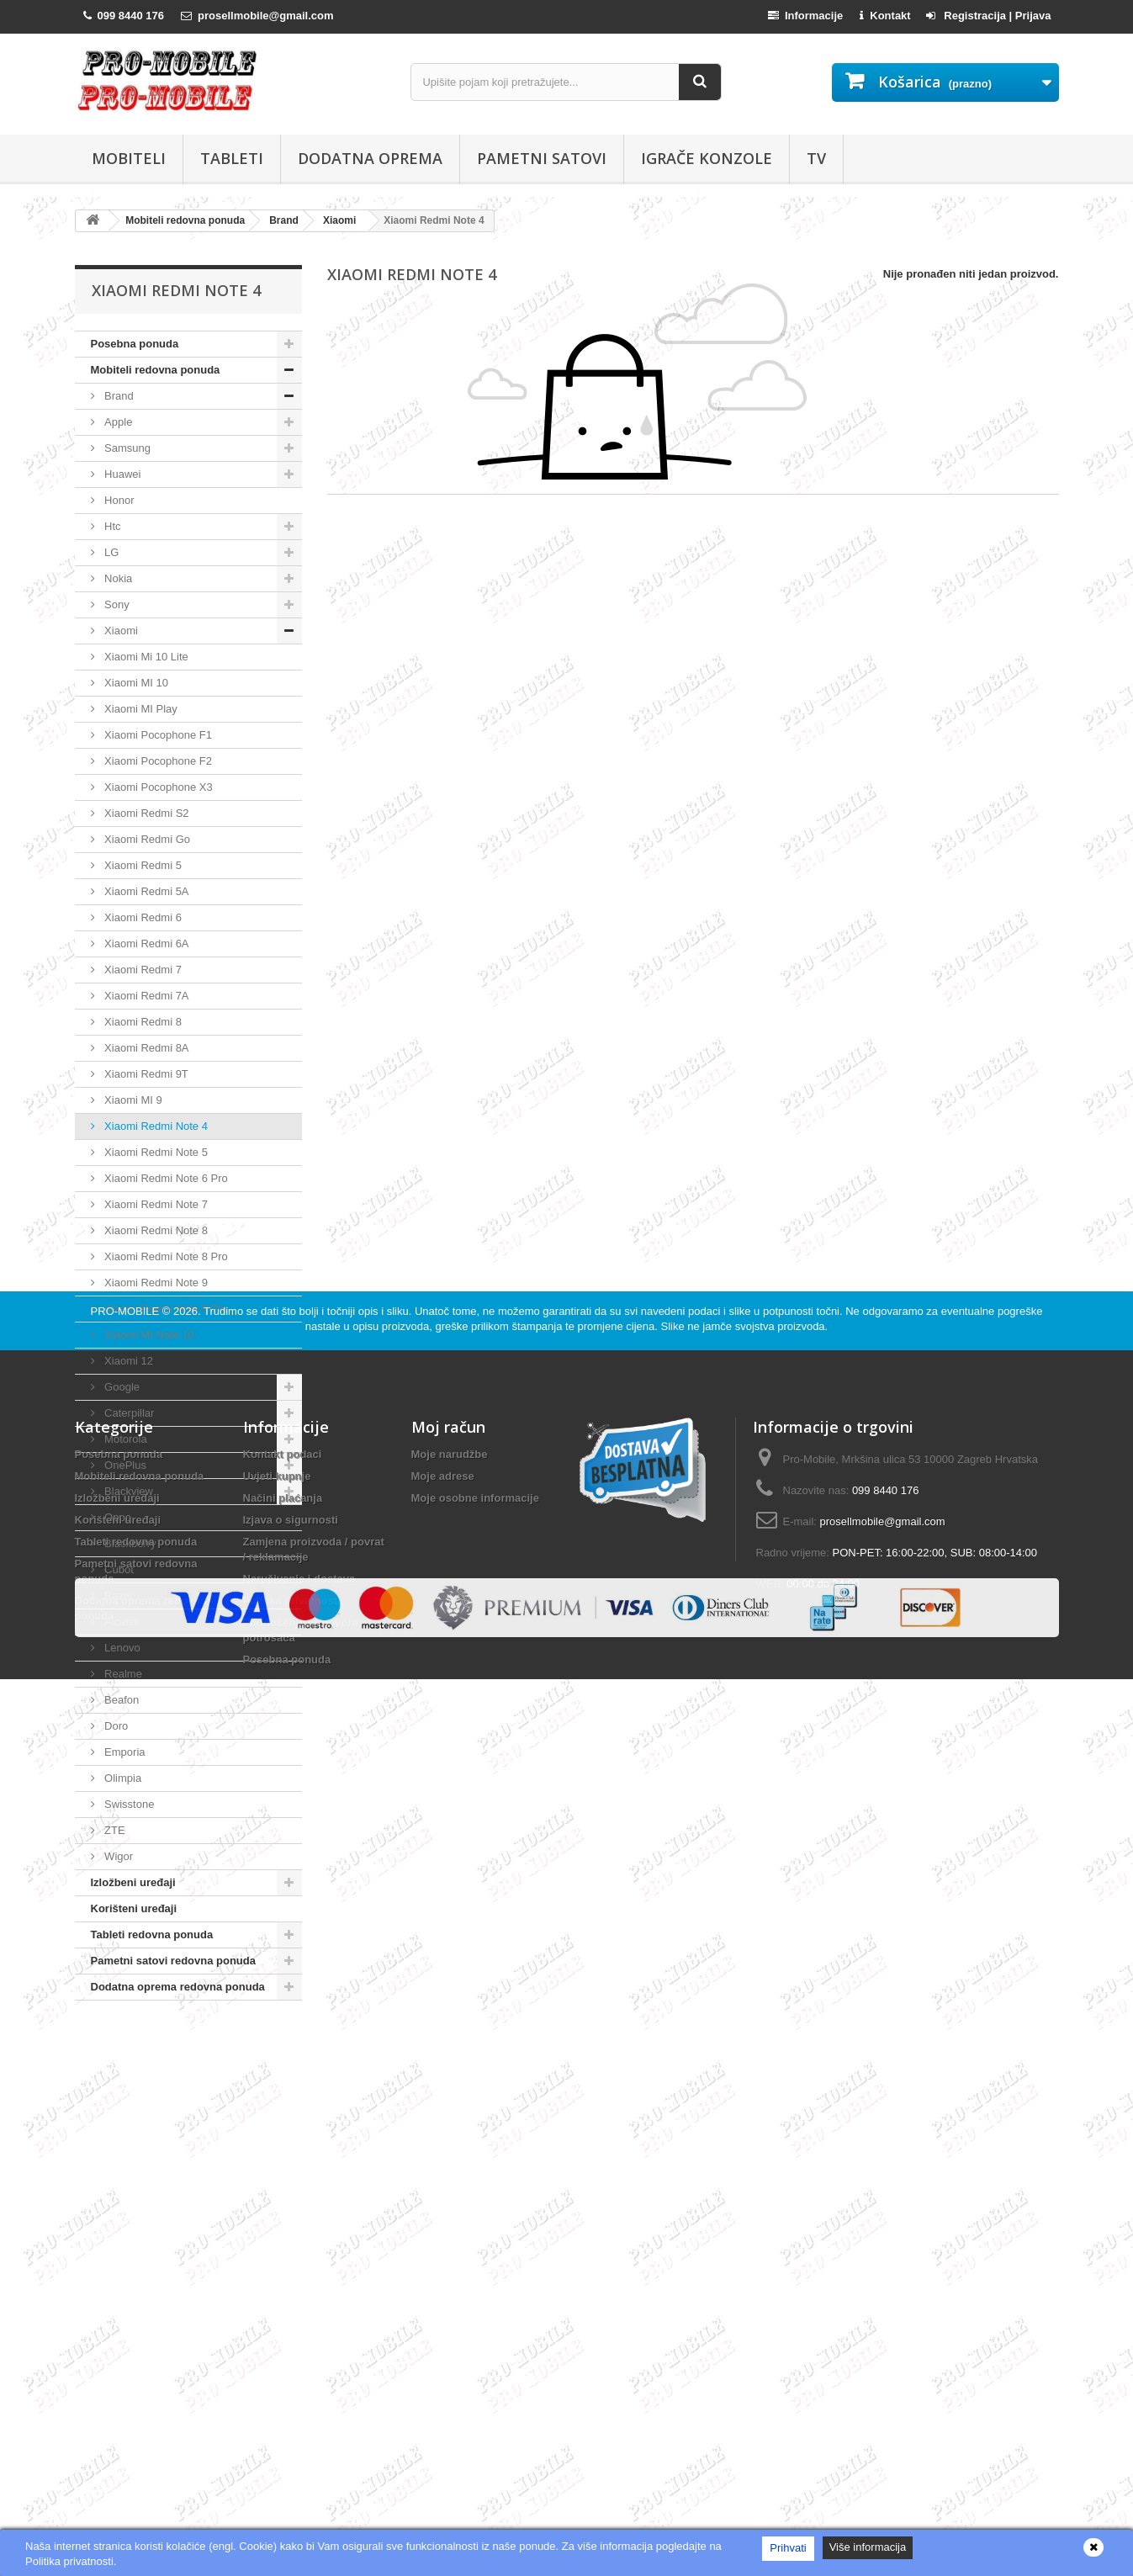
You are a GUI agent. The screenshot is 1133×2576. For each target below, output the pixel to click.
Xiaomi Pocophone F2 (157, 761)
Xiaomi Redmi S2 (145, 813)
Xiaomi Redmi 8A (145, 1048)
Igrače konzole (706, 158)
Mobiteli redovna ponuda (155, 369)
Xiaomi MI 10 (135, 682)
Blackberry (129, 1543)
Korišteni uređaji (134, 1908)
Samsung (126, 448)
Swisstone (128, 1804)
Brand (118, 396)
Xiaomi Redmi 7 (142, 969)
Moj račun (448, 2203)
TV (816, 158)
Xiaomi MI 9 (132, 1100)
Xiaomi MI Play (139, 708)
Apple (117, 422)
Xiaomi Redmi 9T (145, 1074)
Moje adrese (442, 2252)
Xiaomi (120, 630)
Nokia (117, 578)
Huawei (121, 474)
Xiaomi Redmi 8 (142, 1021)
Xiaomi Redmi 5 (142, 865)
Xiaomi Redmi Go (146, 839)
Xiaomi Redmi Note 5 (155, 1152)
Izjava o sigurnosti (290, 2296)
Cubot (118, 1569)
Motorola (124, 1439)
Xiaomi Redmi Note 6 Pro (165, 1178)
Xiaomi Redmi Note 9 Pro (165, 1308)
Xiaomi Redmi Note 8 (155, 1230)
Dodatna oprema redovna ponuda (178, 1986)
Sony (116, 604)
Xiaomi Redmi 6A (145, 943)
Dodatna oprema (370, 158)
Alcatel (120, 1621)
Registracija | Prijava (988, 15)
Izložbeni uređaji (133, 1882)
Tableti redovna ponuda (152, 1934)
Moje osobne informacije (475, 2274)
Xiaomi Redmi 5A (145, 891)
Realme (122, 1673)
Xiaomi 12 (127, 1360)
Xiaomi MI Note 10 (148, 1334)
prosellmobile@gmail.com (882, 2298)
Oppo (116, 1517)
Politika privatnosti (292, 2377)
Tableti (231, 158)
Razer (118, 1595)
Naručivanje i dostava (299, 2355)
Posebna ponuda (135, 343)
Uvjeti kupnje (277, 2252)
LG (110, 552)
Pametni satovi (541, 158)
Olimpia (122, 1778)
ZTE (113, 1830)
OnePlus (124, 1465)
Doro (115, 1726)
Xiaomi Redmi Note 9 (155, 1282)
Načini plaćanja (283, 2274)
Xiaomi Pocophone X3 (157, 787)
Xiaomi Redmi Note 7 (155, 1204)
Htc (111, 526)
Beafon (121, 1699)
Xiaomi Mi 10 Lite (145, 656)
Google (121, 1387)
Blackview (127, 1491)
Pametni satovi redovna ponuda (174, 1960)
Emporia (124, 1752)
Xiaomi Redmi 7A (145, 995)
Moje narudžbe (449, 2230)
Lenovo (121, 1647)
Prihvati (788, 2548)
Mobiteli (129, 158)
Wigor (118, 1856)
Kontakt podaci (282, 2230)
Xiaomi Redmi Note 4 (155, 1126)
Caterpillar (128, 1413)
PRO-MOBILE (126, 2087)
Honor (118, 500)
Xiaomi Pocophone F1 (157, 735)
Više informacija (868, 2547)
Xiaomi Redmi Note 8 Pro (165, 1256)
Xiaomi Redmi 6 (142, 917)
